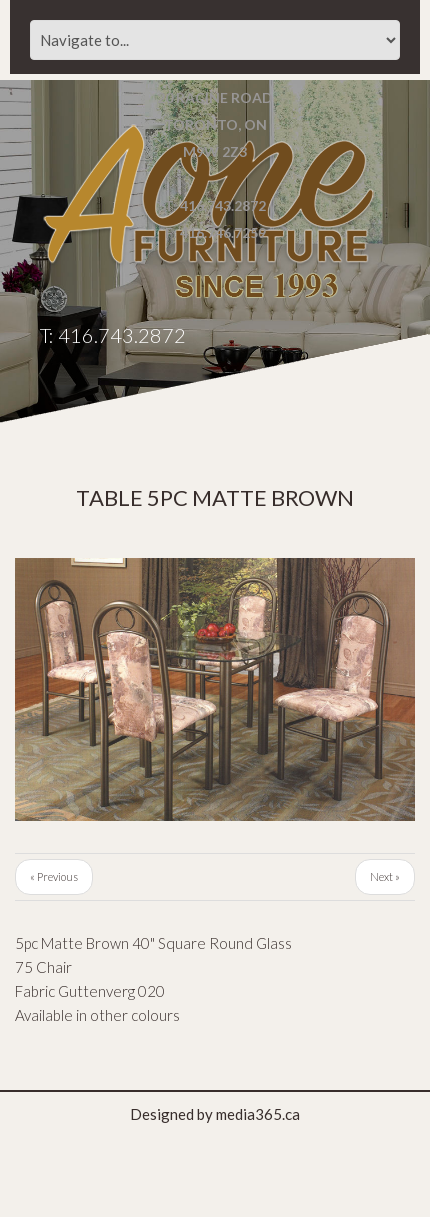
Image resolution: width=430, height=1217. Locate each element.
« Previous (54, 876)
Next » (385, 876)
